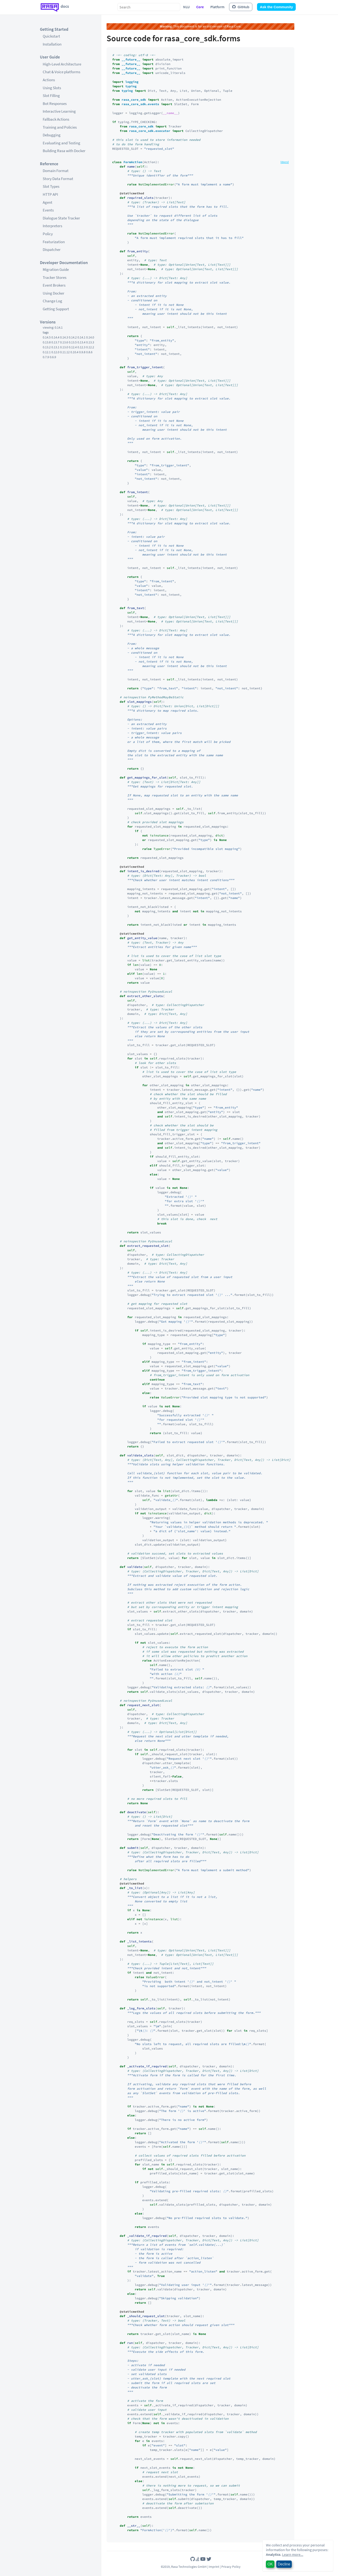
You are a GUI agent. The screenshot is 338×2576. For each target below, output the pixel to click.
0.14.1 (81, 337)
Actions (49, 79)
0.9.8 (82, 352)
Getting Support (56, 308)
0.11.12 (65, 352)
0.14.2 (73, 337)
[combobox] (148, 7)
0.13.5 (73, 342)
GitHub (240, 7)
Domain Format (56, 170)
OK (270, 2564)
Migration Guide (56, 269)
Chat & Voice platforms (61, 71)
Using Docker (53, 293)
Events (48, 210)
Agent (47, 202)
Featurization (54, 241)
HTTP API (50, 194)
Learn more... (292, 2554)
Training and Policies (60, 127)
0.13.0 (64, 347)
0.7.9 (46, 357)
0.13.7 (55, 342)
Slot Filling (51, 95)
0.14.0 (90, 337)
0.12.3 (81, 347)
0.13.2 (47, 347)
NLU (186, 6)
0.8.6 (89, 352)
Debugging (52, 135)
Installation (52, 44)
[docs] (284, 162)
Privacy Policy (231, 2566)
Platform (217, 6)
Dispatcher (52, 249)
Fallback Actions (56, 119)
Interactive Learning (59, 111)
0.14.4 (55, 337)
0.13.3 (90, 342)
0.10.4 (74, 352)
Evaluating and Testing (61, 143)
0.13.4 (81, 342)
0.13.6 (64, 342)
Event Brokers (54, 285)
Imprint (214, 2566)
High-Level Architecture (62, 64)
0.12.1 (47, 352)
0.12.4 (73, 347)
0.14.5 (47, 337)
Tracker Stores (54, 277)
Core (200, 6)
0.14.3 (64, 337)
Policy (48, 233)
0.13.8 (47, 342)
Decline (284, 2564)
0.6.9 (53, 357)
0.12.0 (55, 352)
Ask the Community (276, 7)
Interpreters (52, 225)
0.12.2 (90, 347)
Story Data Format (58, 178)
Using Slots (52, 87)
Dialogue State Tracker (61, 218)
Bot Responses (55, 103)
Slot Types (51, 186)
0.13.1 (55, 347)
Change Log (52, 300)
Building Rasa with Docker (64, 150)
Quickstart (51, 36)
